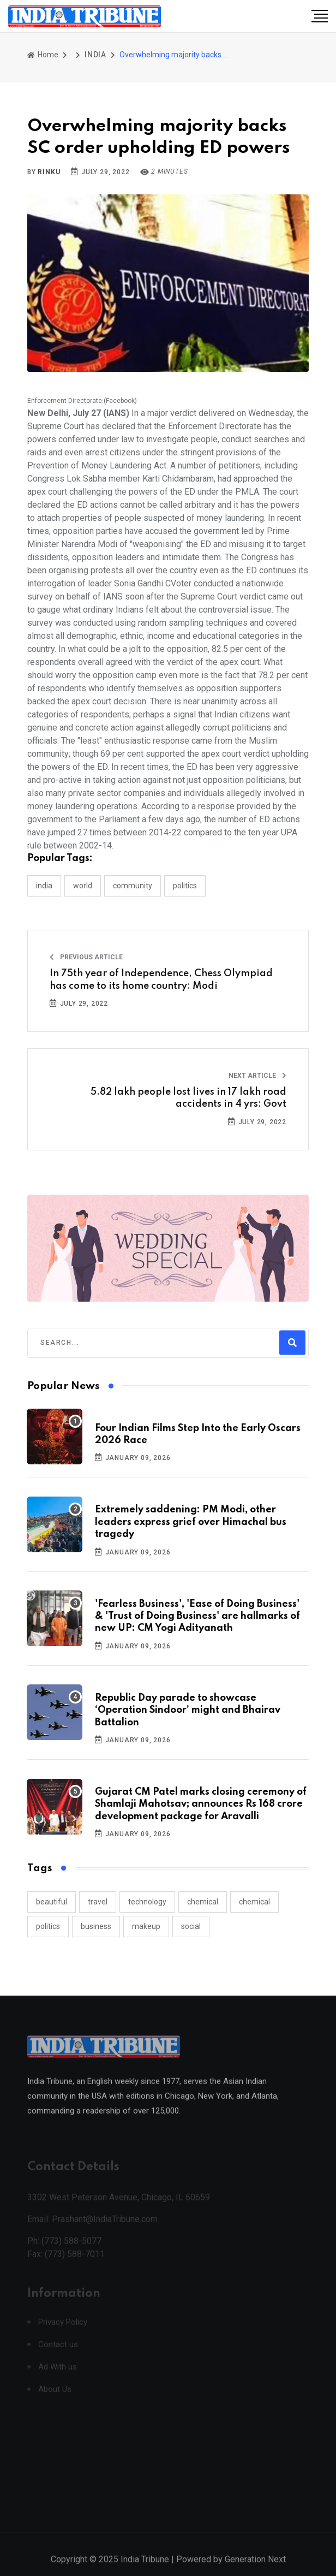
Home (42, 54)
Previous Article (86, 957)
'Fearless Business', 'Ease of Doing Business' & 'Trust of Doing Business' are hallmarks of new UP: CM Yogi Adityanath (197, 1616)
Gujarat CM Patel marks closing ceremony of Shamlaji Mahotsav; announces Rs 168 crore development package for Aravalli (201, 1804)
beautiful (51, 1901)
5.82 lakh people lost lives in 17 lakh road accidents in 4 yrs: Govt (188, 1098)
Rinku (49, 172)
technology (147, 1901)
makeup (146, 1926)
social (191, 1926)
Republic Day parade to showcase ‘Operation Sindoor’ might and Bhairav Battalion (187, 1710)
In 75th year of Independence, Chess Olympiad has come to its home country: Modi (161, 979)
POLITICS (185, 885)
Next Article (257, 1075)
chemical (202, 1901)
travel (97, 1901)
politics (48, 1926)
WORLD (82, 885)
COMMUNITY (132, 885)
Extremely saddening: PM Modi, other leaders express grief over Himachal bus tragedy (190, 1522)
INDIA (95, 54)
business (96, 1926)
